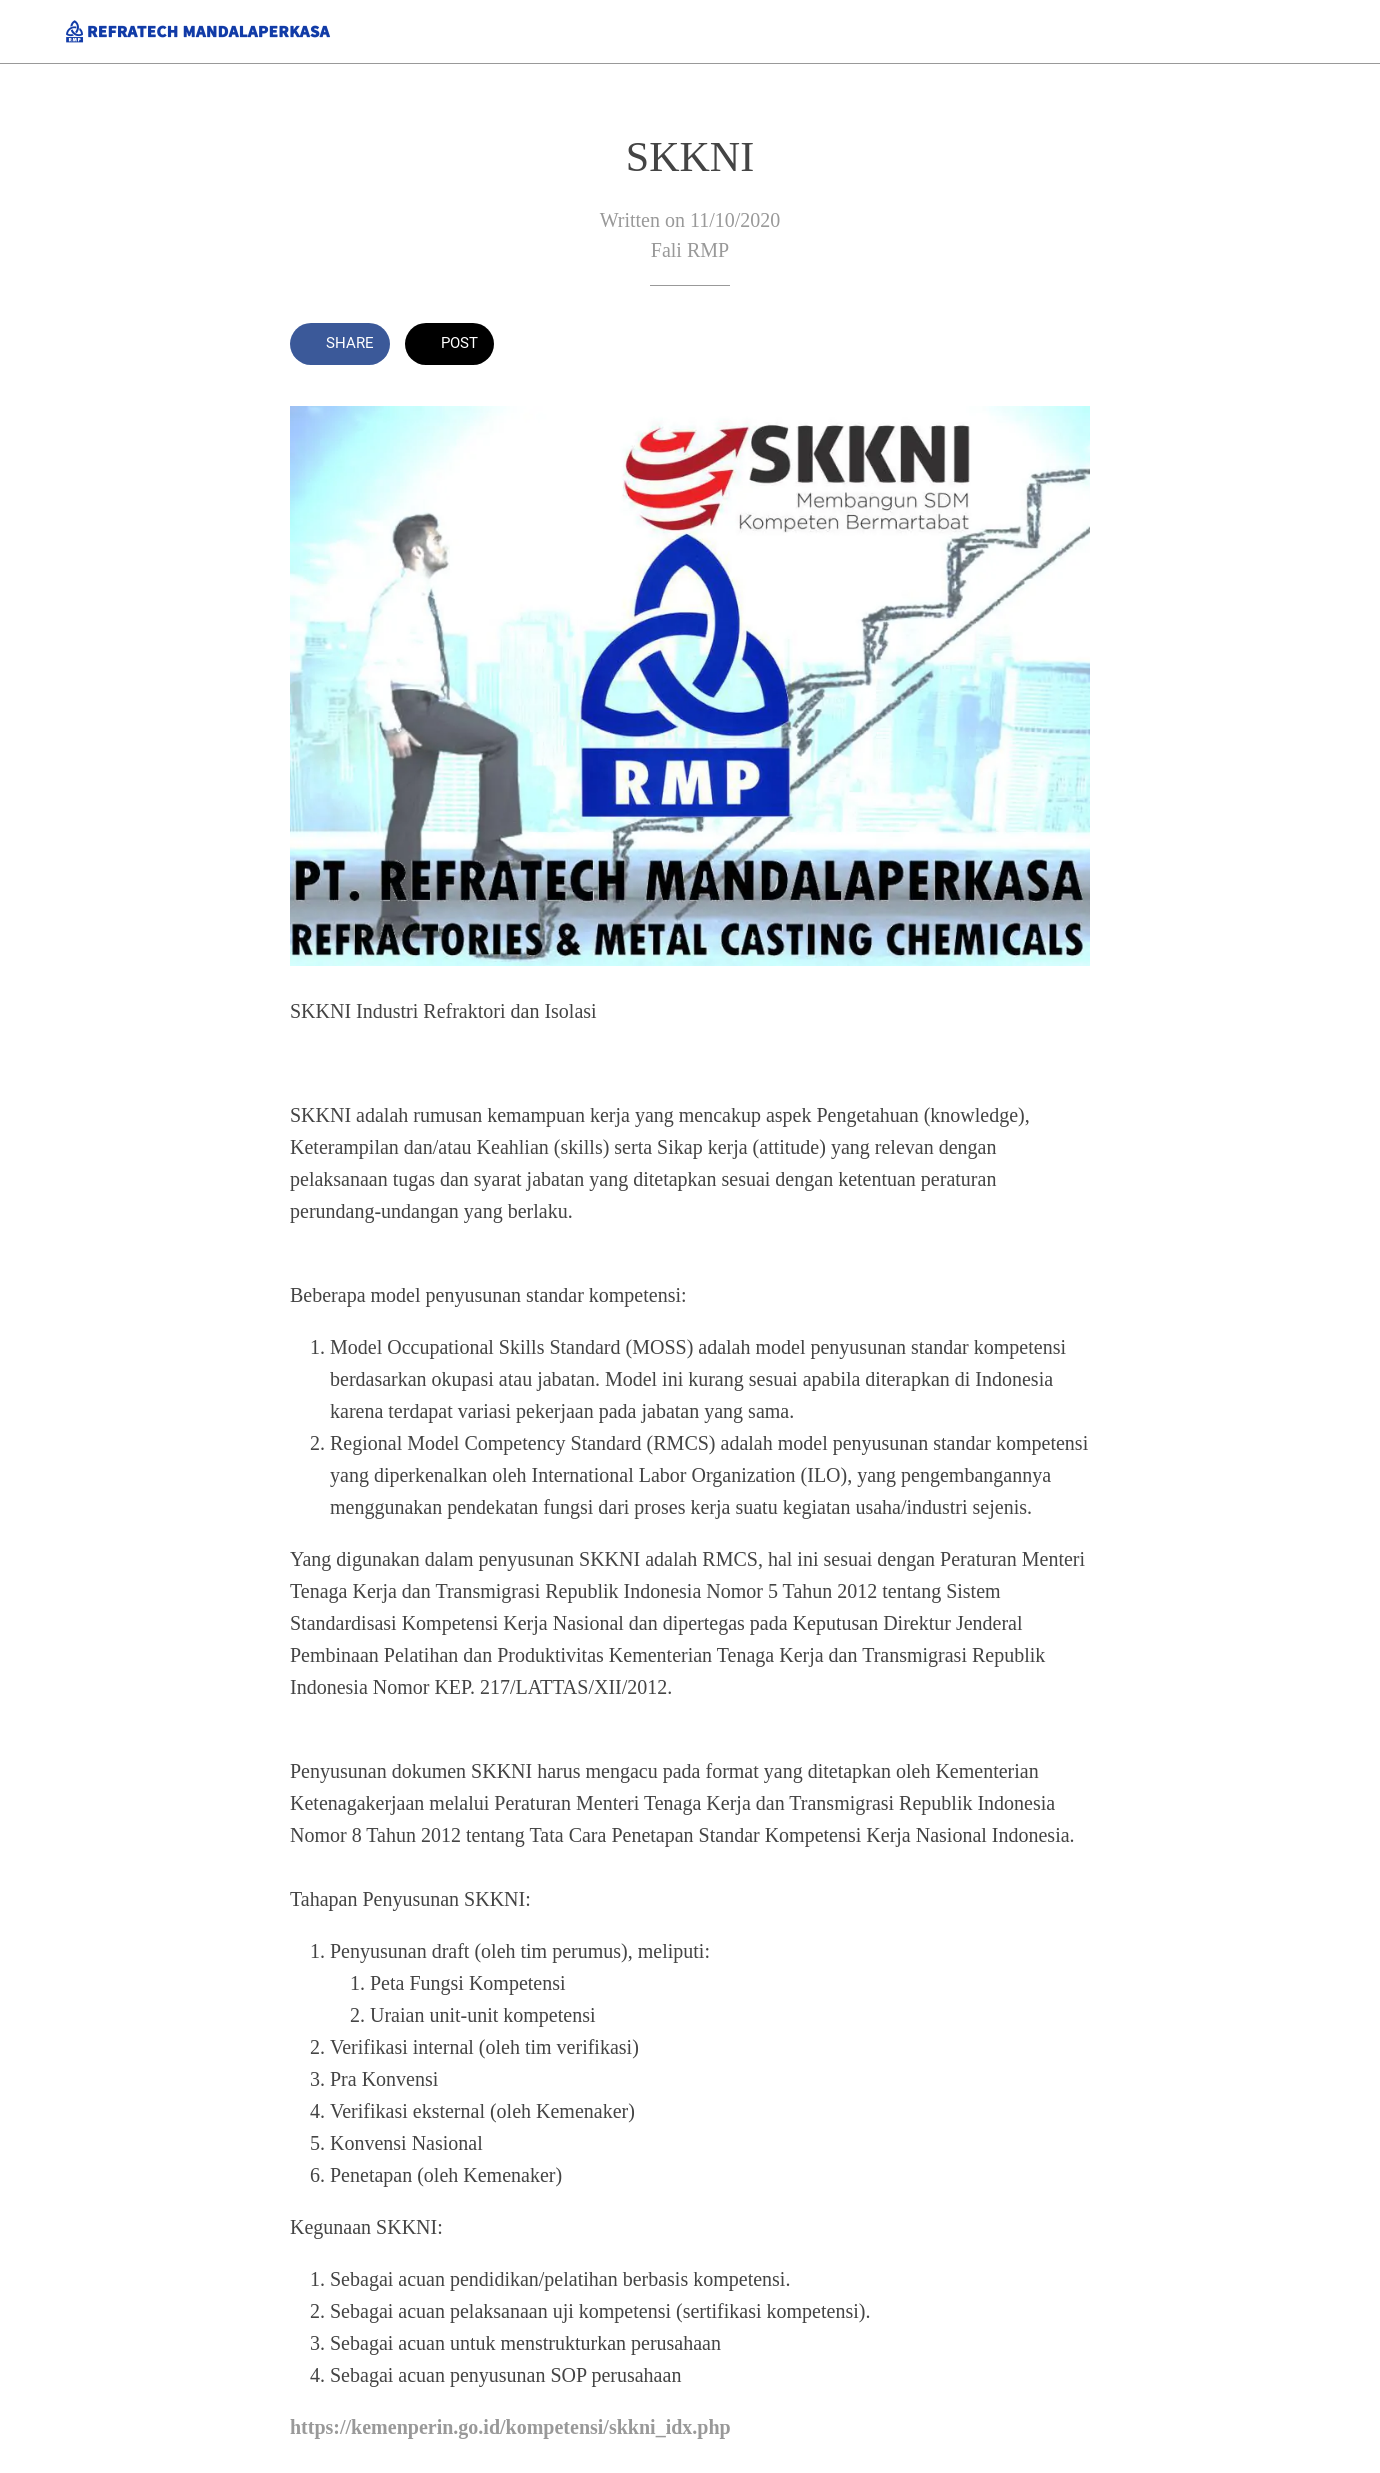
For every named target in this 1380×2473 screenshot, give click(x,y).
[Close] (32, 32)
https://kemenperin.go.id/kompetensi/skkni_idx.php (510, 2427)
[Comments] (1066, 346)
